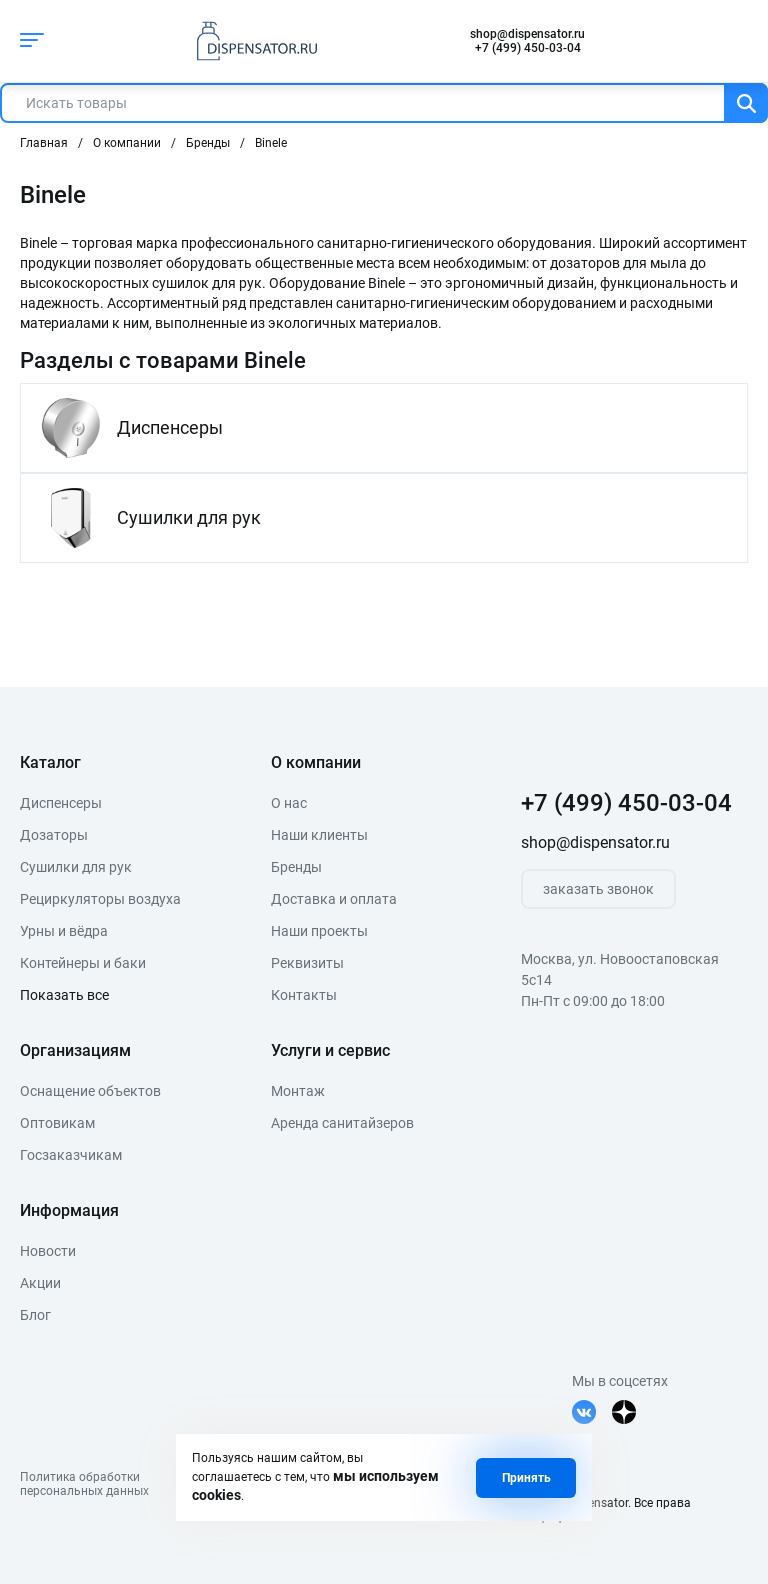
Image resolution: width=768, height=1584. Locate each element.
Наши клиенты (319, 835)
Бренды (296, 867)
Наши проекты (319, 931)
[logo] (252, 41)
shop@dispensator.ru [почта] (527, 34)
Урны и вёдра (64, 931)
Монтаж (298, 1091)
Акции (40, 1283)
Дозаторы (54, 835)
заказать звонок (598, 889)
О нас (289, 803)
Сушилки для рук (76, 867)
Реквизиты (307, 963)
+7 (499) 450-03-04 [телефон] (528, 48)
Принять (526, 1478)
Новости (48, 1251)
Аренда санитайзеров (342, 1123)
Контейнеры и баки (83, 963)
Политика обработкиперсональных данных (84, 1484)
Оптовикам (57, 1123)
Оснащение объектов (90, 1091)
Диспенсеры (61, 803)
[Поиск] (746, 103)
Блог (35, 1315)
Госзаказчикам (71, 1155)
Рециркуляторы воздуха (100, 899)
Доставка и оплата (334, 899)
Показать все (64, 995)
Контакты (304, 995)
